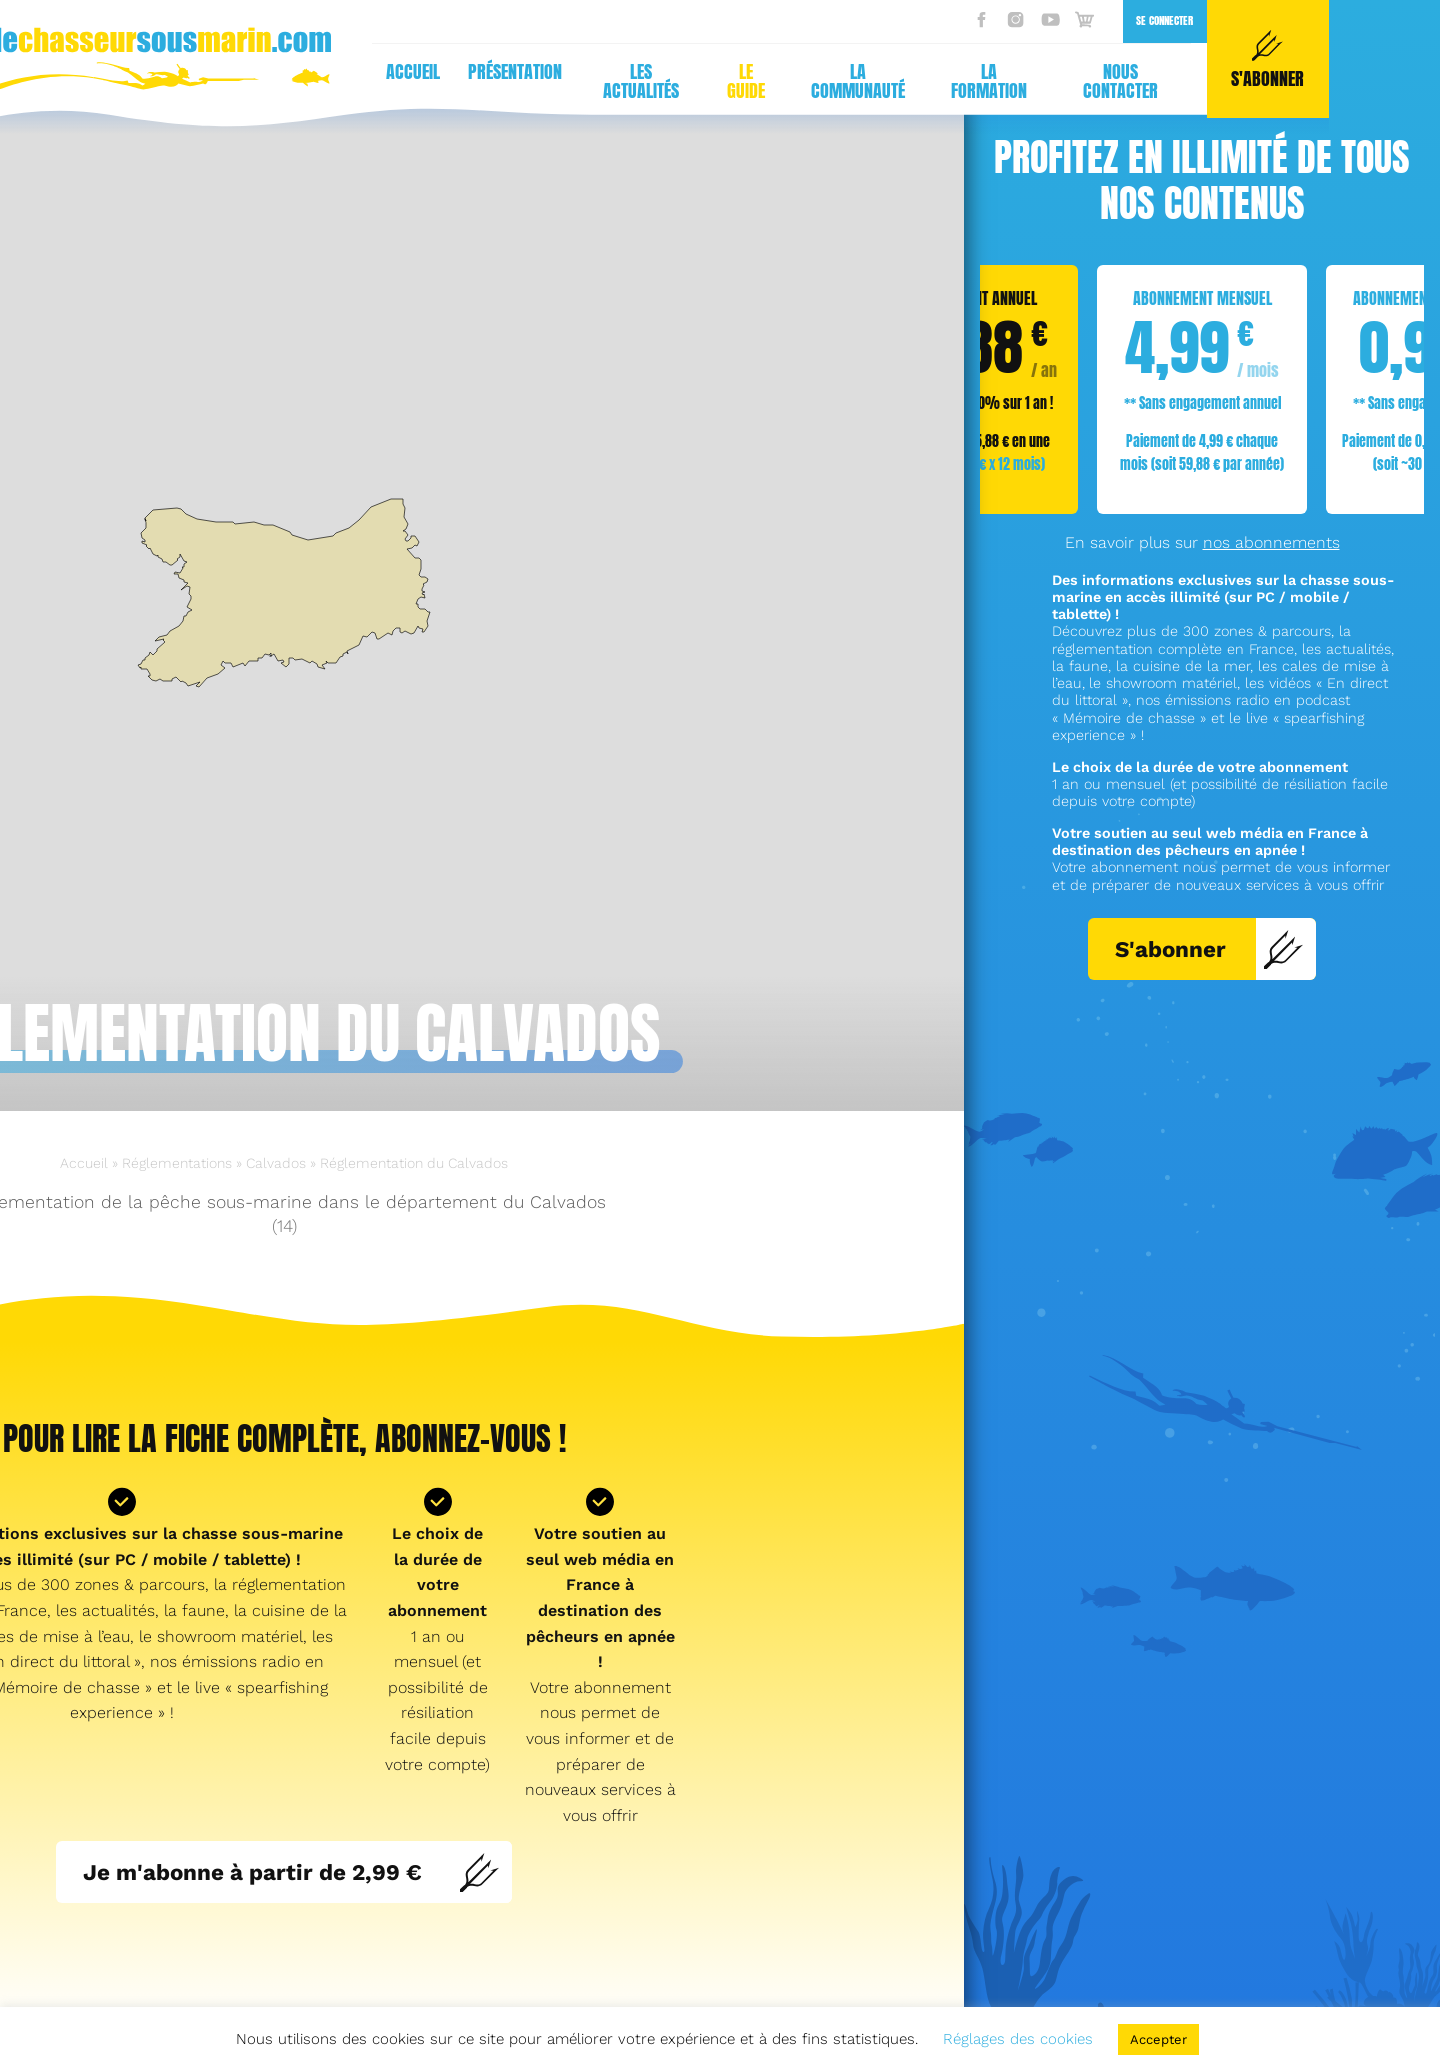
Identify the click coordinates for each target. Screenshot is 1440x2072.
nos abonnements (1271, 542)
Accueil (48, 71)
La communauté (493, 81)
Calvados (276, 1163)
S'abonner (1209, 949)
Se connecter (799, 20)
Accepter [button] (1158, 2039)
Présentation (150, 71)
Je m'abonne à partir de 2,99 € (291, 1872)
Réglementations (177, 1163)
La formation (624, 81)
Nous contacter (755, 81)
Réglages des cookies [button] (1018, 2039)
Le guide (381, 81)
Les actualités (276, 81)
